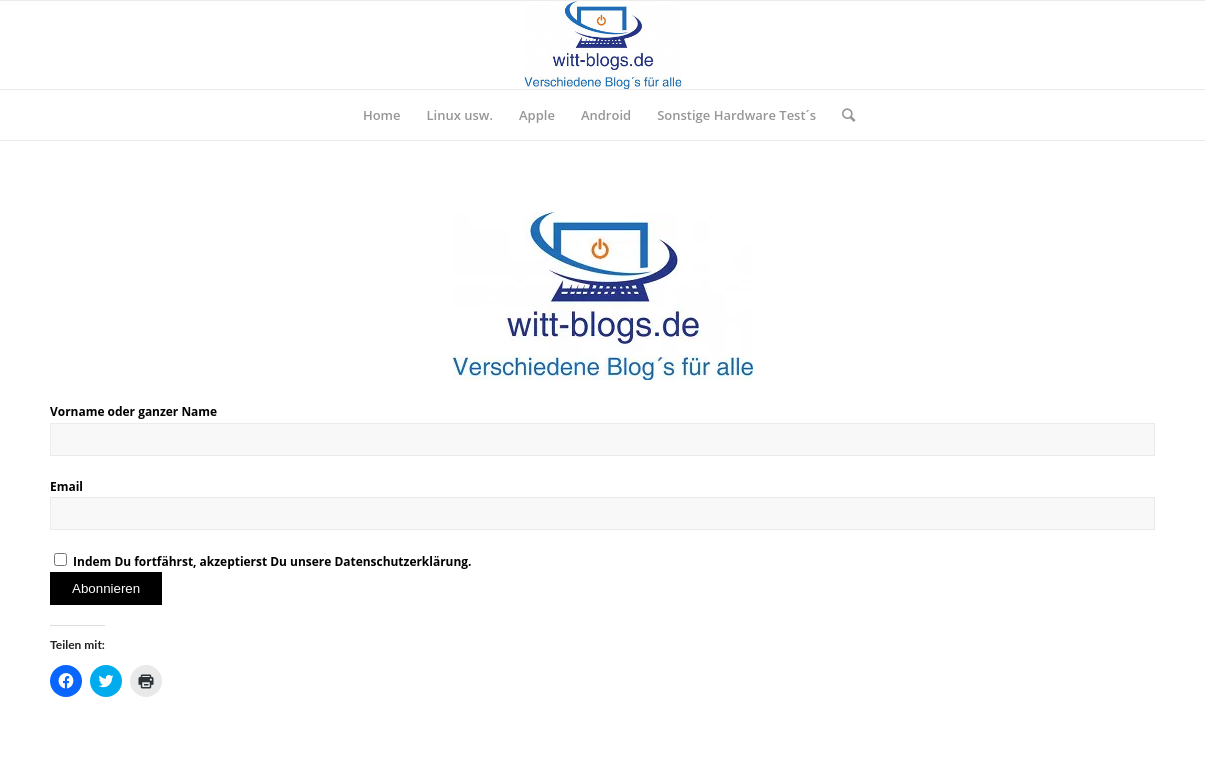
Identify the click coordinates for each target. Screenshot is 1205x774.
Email (66, 486)
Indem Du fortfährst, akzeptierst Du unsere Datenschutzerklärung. (262, 561)
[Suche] (842, 115)
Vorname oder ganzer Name (133, 411)
